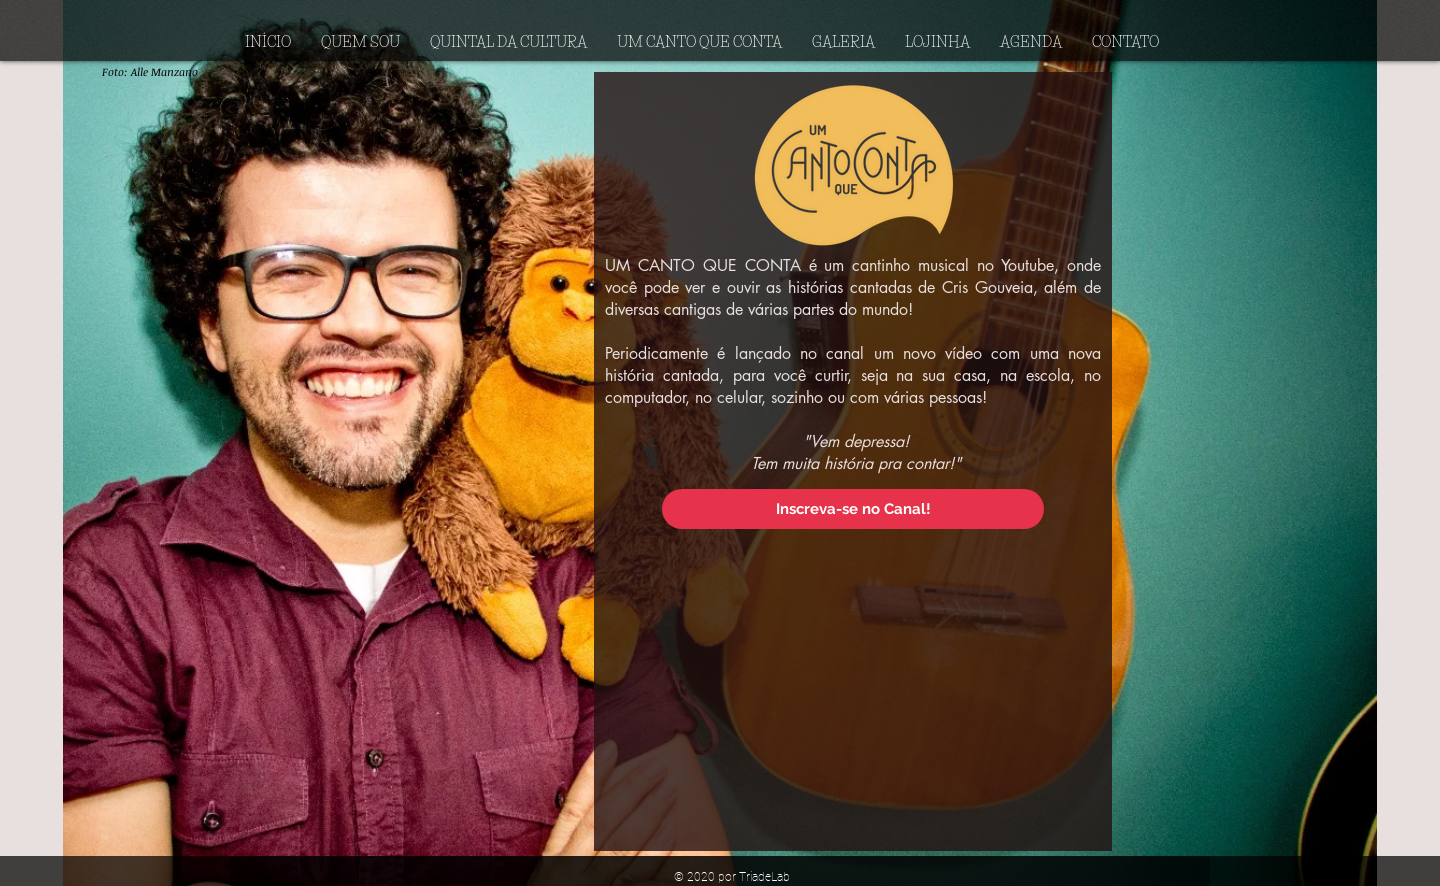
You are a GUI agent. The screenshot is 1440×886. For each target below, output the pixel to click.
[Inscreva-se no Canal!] (853, 509)
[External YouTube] (853, 686)
